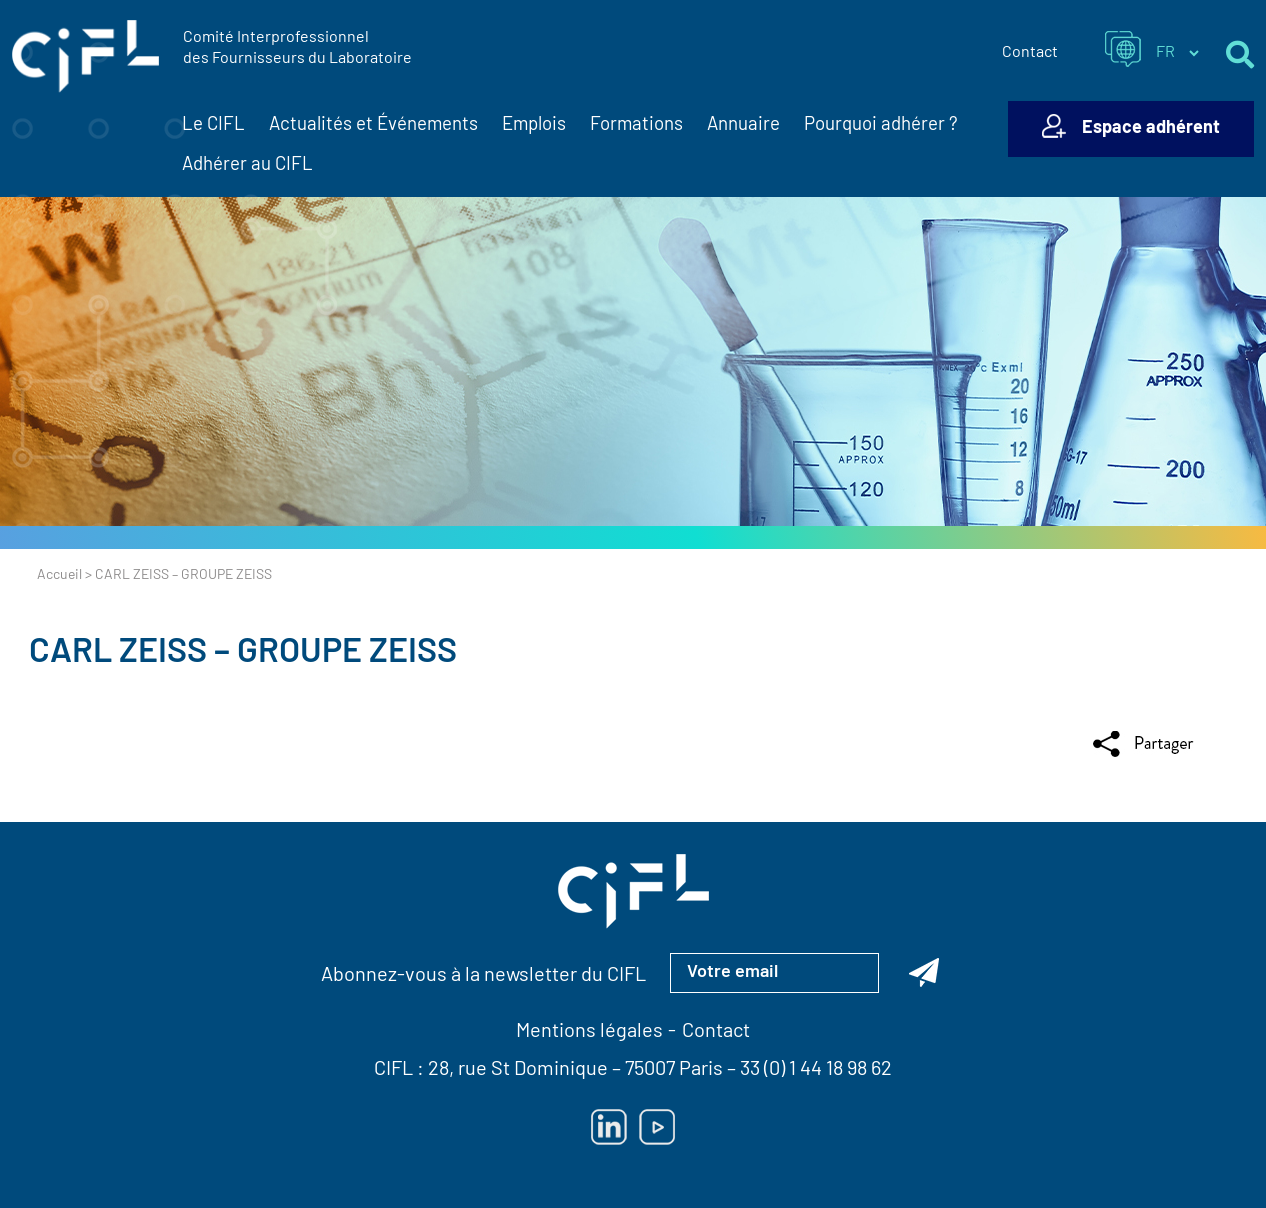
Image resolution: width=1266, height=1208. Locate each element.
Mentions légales (589, 1032)
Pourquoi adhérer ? (881, 125)
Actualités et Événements (373, 126)
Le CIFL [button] (213, 126)
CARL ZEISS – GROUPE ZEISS (243, 653)
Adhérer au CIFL (247, 165)
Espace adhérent (1151, 128)
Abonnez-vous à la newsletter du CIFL (483, 976)
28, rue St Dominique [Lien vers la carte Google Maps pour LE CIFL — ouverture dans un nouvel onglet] (518, 1070)
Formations (636, 125)
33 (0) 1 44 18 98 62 (816, 1070)
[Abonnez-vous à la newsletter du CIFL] (924, 973)
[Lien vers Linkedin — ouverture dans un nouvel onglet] (609, 1127)
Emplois (534, 125)
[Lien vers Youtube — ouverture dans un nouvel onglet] (657, 1127)
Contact (1030, 53)
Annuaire (743, 125)
